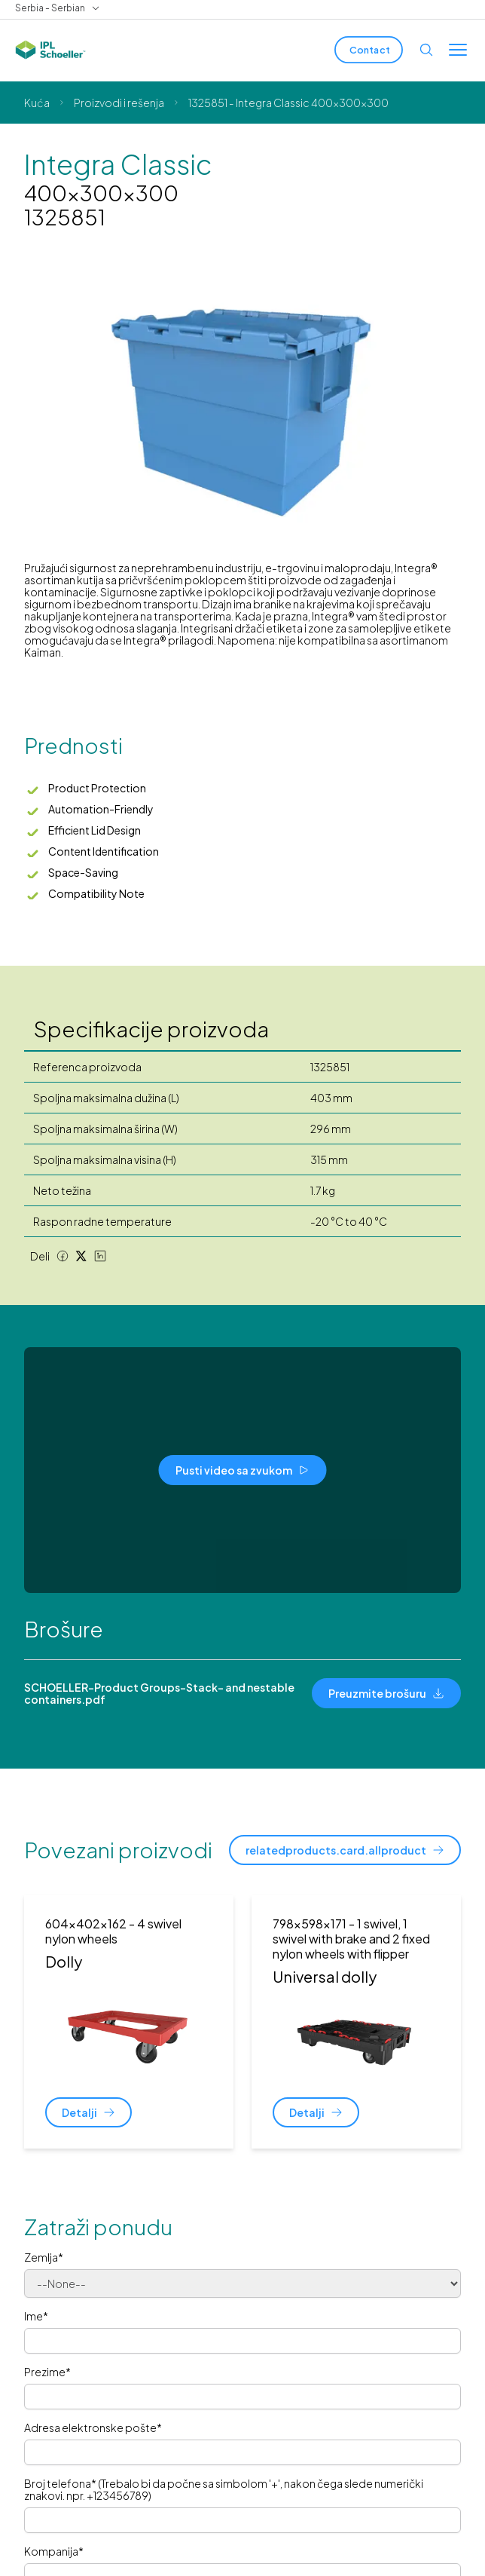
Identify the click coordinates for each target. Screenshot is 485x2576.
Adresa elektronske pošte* (93, 2427)
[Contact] (368, 49)
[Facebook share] (62, 1256)
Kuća (37, 102)
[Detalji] (88, 2112)
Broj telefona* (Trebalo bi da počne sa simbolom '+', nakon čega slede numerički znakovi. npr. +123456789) (223, 2489)
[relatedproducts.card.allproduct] (345, 1850)
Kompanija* (54, 2551)
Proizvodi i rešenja (119, 102)
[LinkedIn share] (100, 1256)
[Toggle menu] (458, 50)
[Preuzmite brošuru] (386, 1693)
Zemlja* (43, 2257)
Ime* (36, 2316)
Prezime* (47, 2372)
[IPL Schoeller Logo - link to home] (50, 50)
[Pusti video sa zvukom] (243, 1470)
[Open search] (426, 49)
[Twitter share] (81, 1256)
